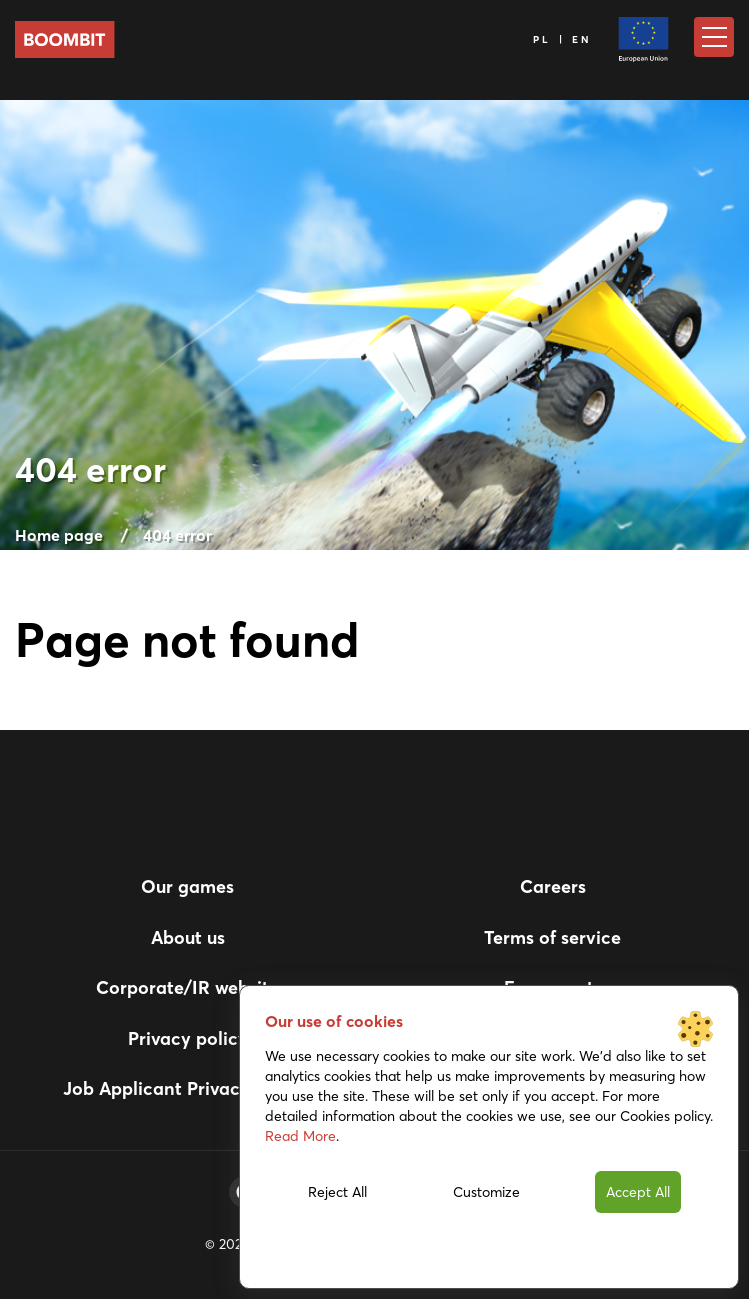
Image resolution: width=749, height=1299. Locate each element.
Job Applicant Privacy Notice (187, 1088)
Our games (187, 886)
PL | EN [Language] (563, 39)
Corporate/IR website (187, 987)
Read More (300, 1136)
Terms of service (552, 937)
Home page (59, 535)
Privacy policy (188, 1038)
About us (188, 937)
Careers (553, 886)
